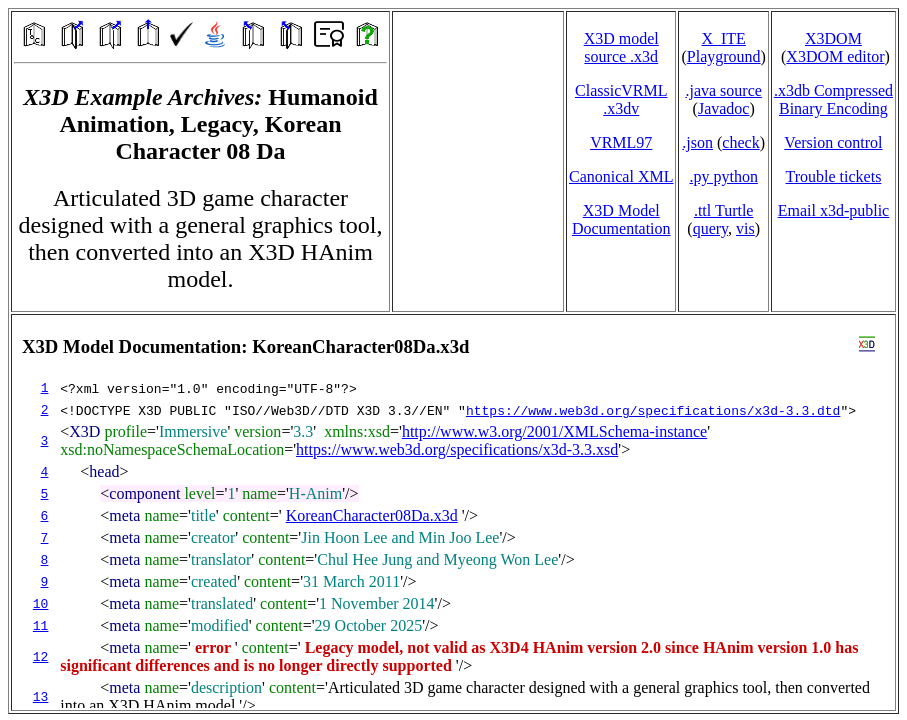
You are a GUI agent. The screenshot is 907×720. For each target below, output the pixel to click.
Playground (724, 56)
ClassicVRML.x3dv (621, 99)
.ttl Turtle (724, 210)
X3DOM (833, 38)
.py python (723, 176)
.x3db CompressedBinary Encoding (833, 99)
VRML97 (621, 142)
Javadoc (724, 108)
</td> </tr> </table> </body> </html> (453, 512)
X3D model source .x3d (621, 47)
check (740, 142)
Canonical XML (621, 176)
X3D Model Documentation (621, 219)
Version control (833, 142)
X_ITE (723, 38)
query (710, 228)
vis (745, 228)
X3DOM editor (835, 56)
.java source (723, 90)
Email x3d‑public (834, 210)
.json (697, 142)
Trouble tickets (834, 176)
